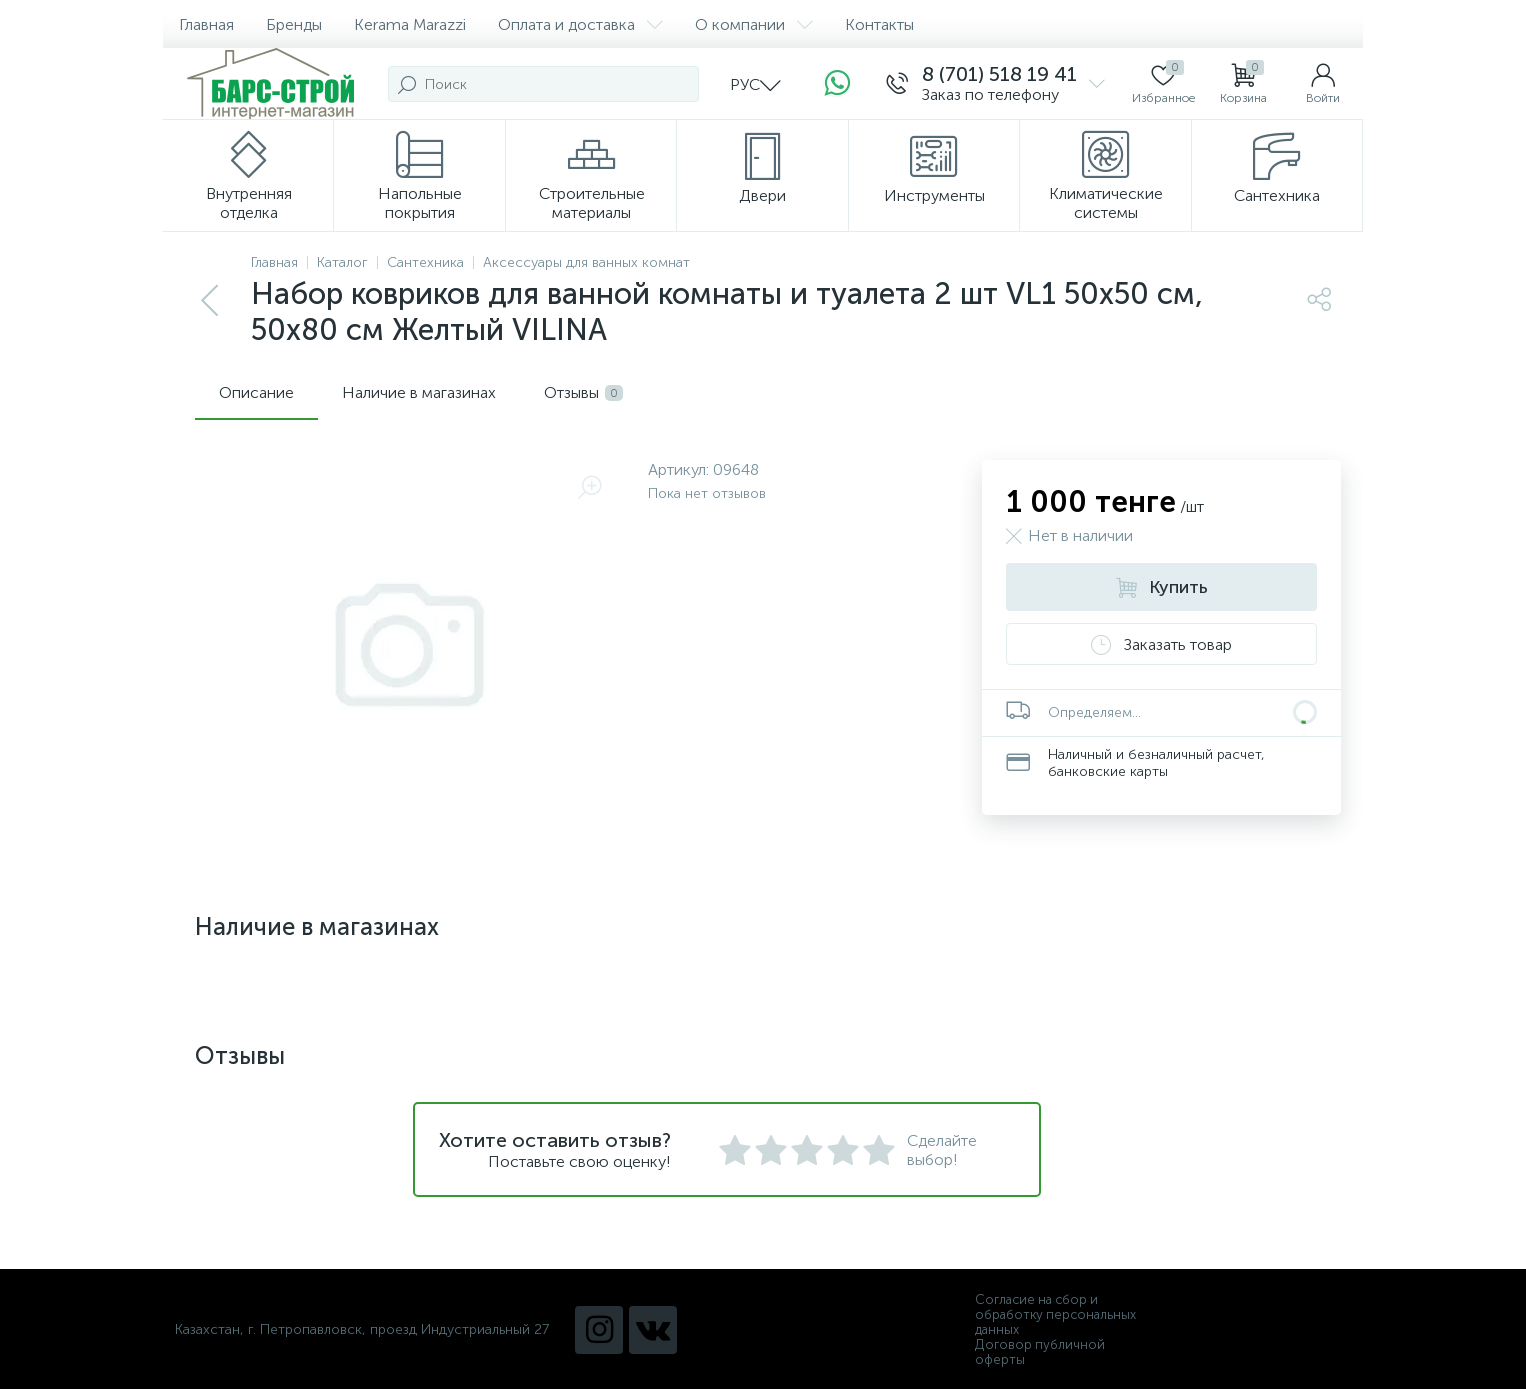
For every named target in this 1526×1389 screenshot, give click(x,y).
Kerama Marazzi (410, 24)
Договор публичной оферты (1040, 1352)
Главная (206, 24)
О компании (754, 24)
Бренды (294, 24)
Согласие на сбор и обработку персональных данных (1055, 1314)
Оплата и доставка (580, 24)
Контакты (879, 24)
